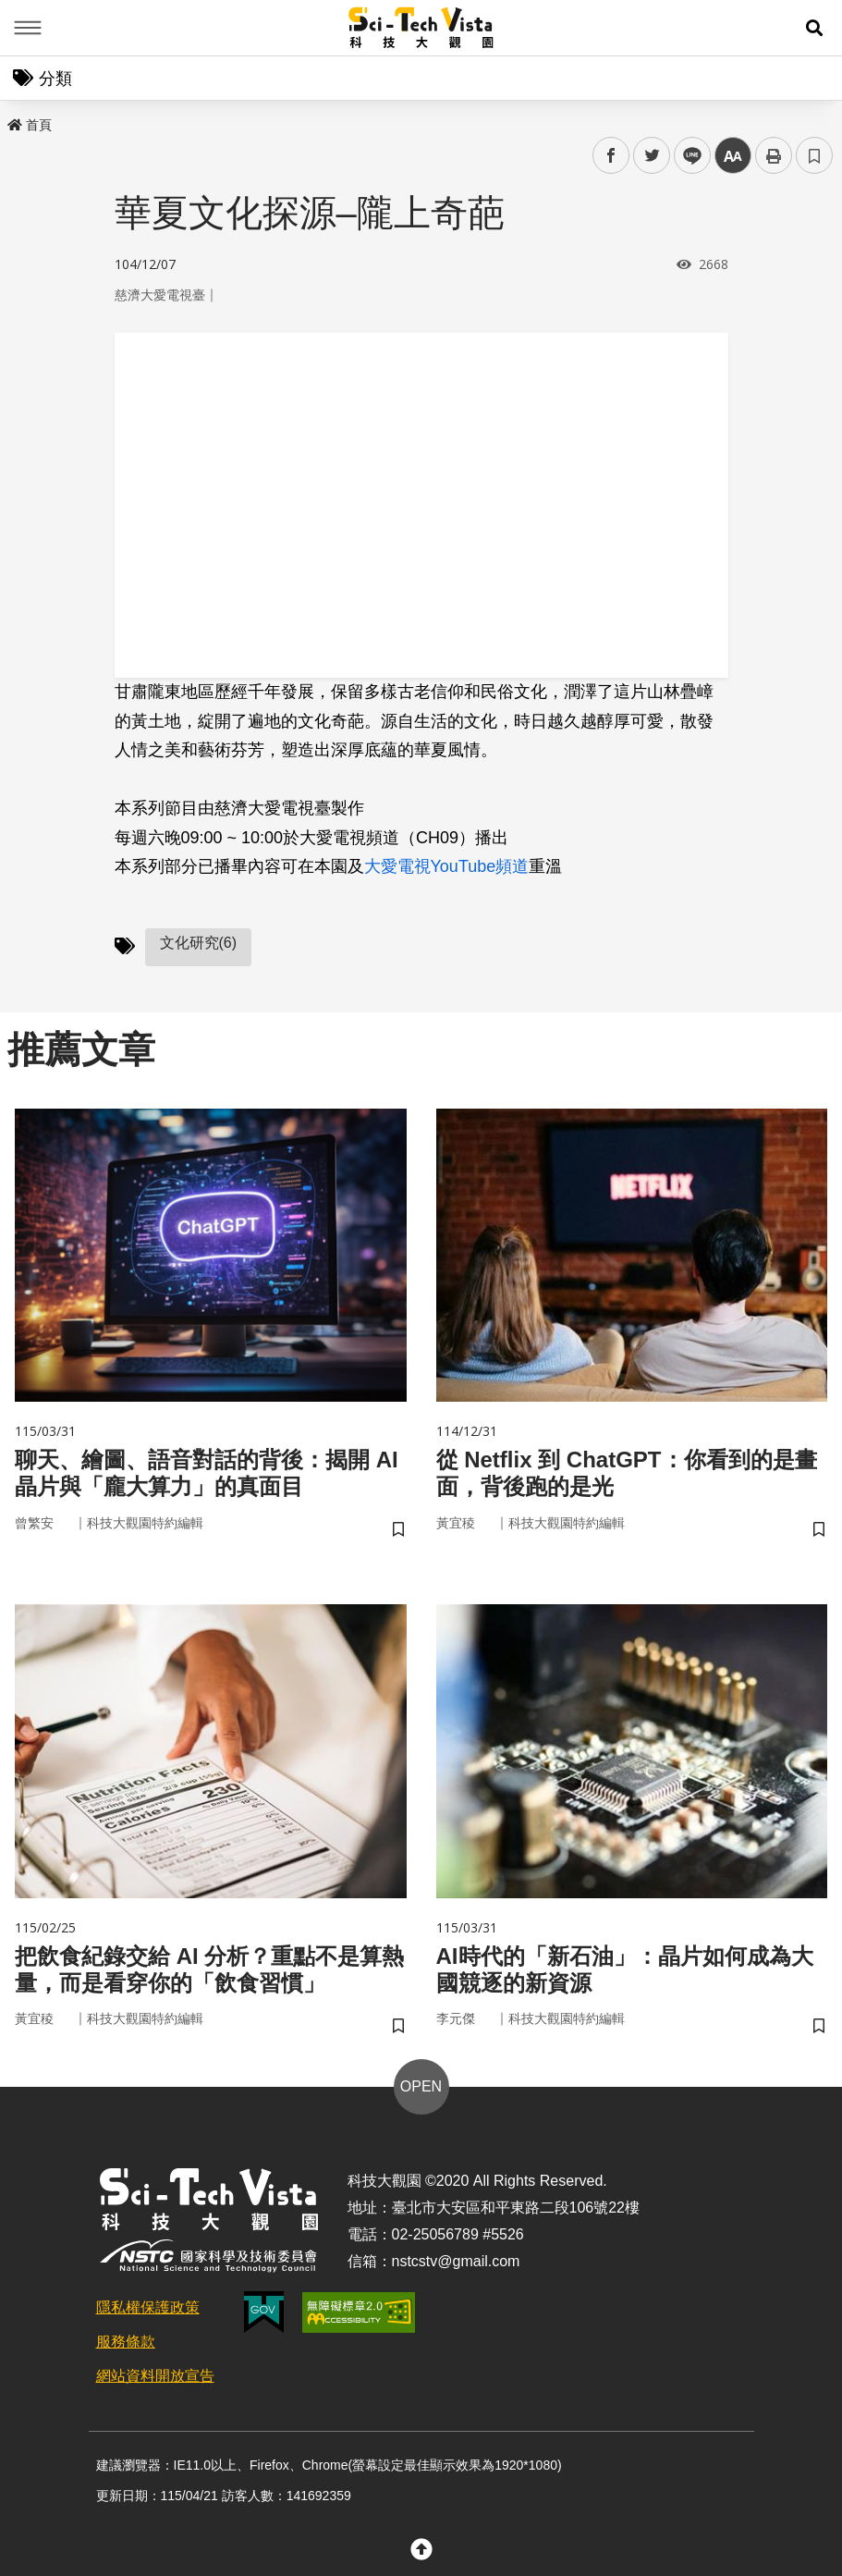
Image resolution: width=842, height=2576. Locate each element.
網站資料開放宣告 (155, 2376)
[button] (814, 27)
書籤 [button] (814, 155)
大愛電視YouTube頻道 (447, 866)
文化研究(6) (199, 943)
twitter (652, 156)
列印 (773, 155)
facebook (611, 156)
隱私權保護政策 (148, 2307)
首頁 (29, 124)
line (686, 156)
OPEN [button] (421, 2086)
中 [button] (733, 156)
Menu (27, 27)
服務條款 (125, 2341)
